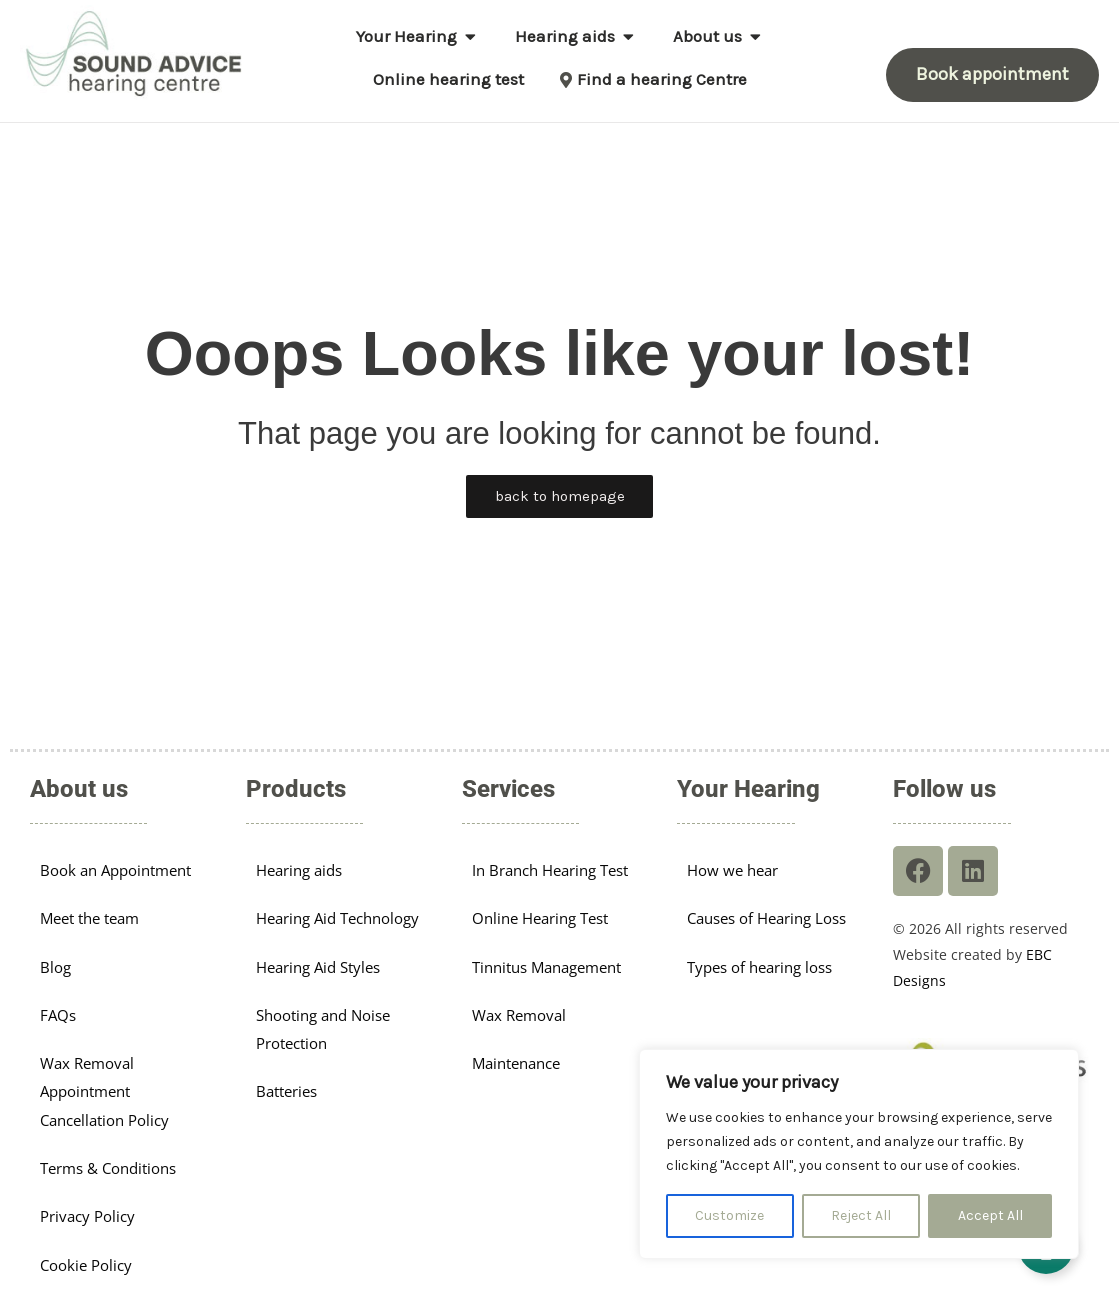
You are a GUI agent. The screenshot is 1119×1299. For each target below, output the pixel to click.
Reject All (861, 1215)
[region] (859, 1154)
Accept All (990, 1215)
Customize (729, 1215)
